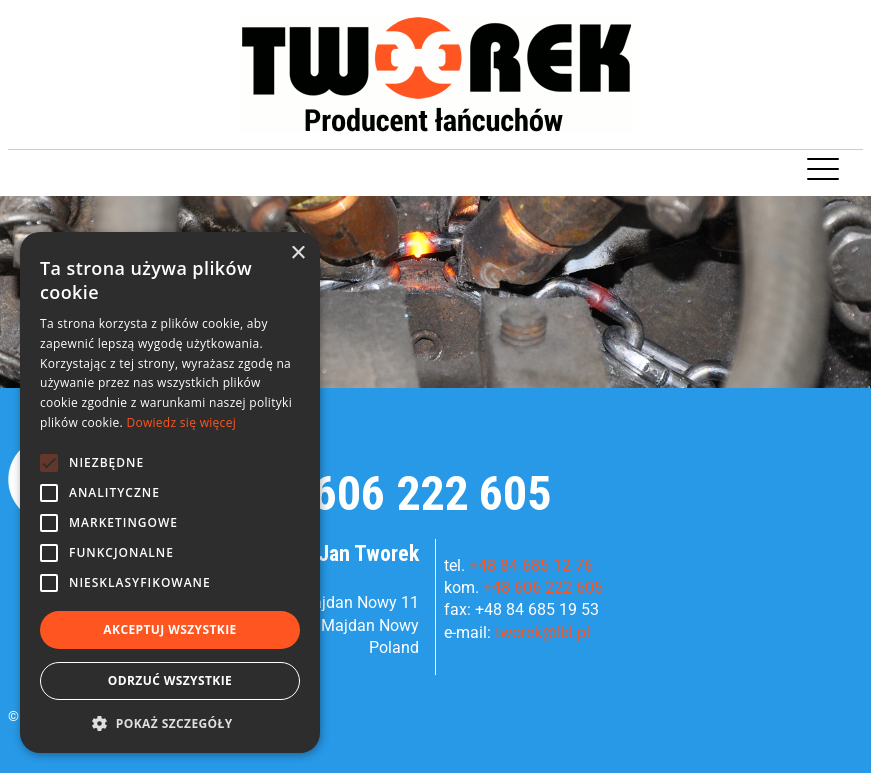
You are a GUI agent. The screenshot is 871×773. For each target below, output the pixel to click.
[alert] (170, 492)
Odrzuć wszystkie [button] (170, 680)
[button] (170, 723)
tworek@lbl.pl (542, 632)
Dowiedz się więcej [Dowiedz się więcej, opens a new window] (181, 422)
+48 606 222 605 (391, 493)
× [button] (297, 253)
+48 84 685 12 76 (531, 565)
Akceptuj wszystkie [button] (169, 629)
